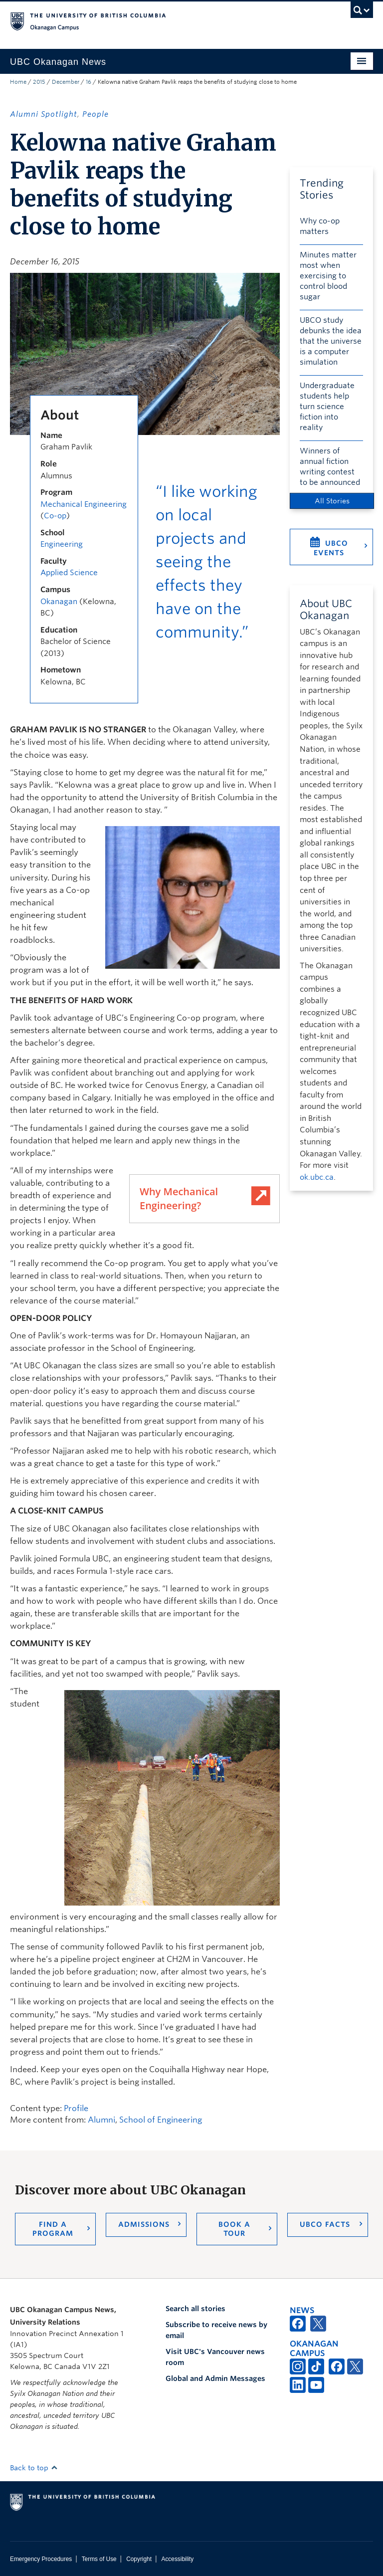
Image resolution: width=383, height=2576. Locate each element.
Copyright (139, 2559)
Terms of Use (99, 2559)
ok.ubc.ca (317, 1177)
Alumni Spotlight (43, 114)
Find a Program (52, 2228)
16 (88, 81)
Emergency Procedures (41, 2559)
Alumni (101, 2120)
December (65, 81)
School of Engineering (160, 2120)
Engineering (61, 544)
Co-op (55, 515)
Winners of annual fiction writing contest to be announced (330, 466)
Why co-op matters (320, 226)
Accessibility (177, 2559)
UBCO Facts (325, 2224)
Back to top (34, 2468)
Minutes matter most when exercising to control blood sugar (328, 275)
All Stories (332, 501)
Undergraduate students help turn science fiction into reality (327, 406)
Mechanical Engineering (83, 504)
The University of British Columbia (164, 20)
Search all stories (195, 2309)
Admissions (144, 2224)
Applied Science (69, 572)
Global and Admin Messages (215, 2378)
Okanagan (58, 601)
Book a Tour (234, 2228)
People (95, 114)
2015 (39, 81)
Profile (76, 2108)
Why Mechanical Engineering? (179, 1198)
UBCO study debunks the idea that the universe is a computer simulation (331, 341)
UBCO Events (331, 548)
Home (18, 81)
